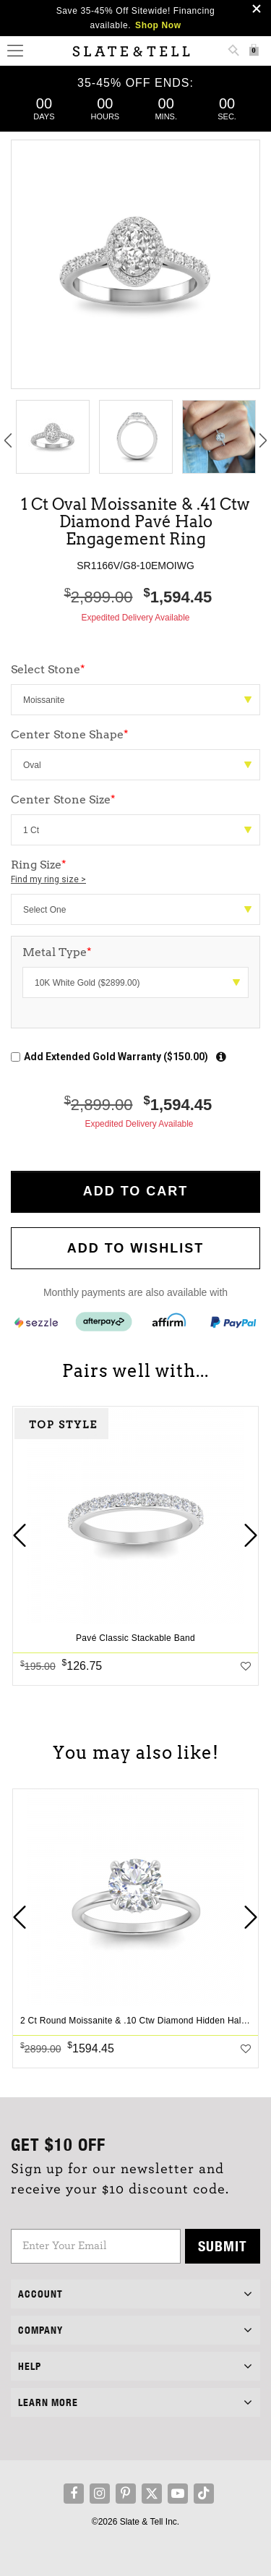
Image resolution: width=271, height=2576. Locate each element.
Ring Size (135, 872)
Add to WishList (136, 1248)
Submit (222, 2246)
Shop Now (158, 25)
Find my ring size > (48, 879)
